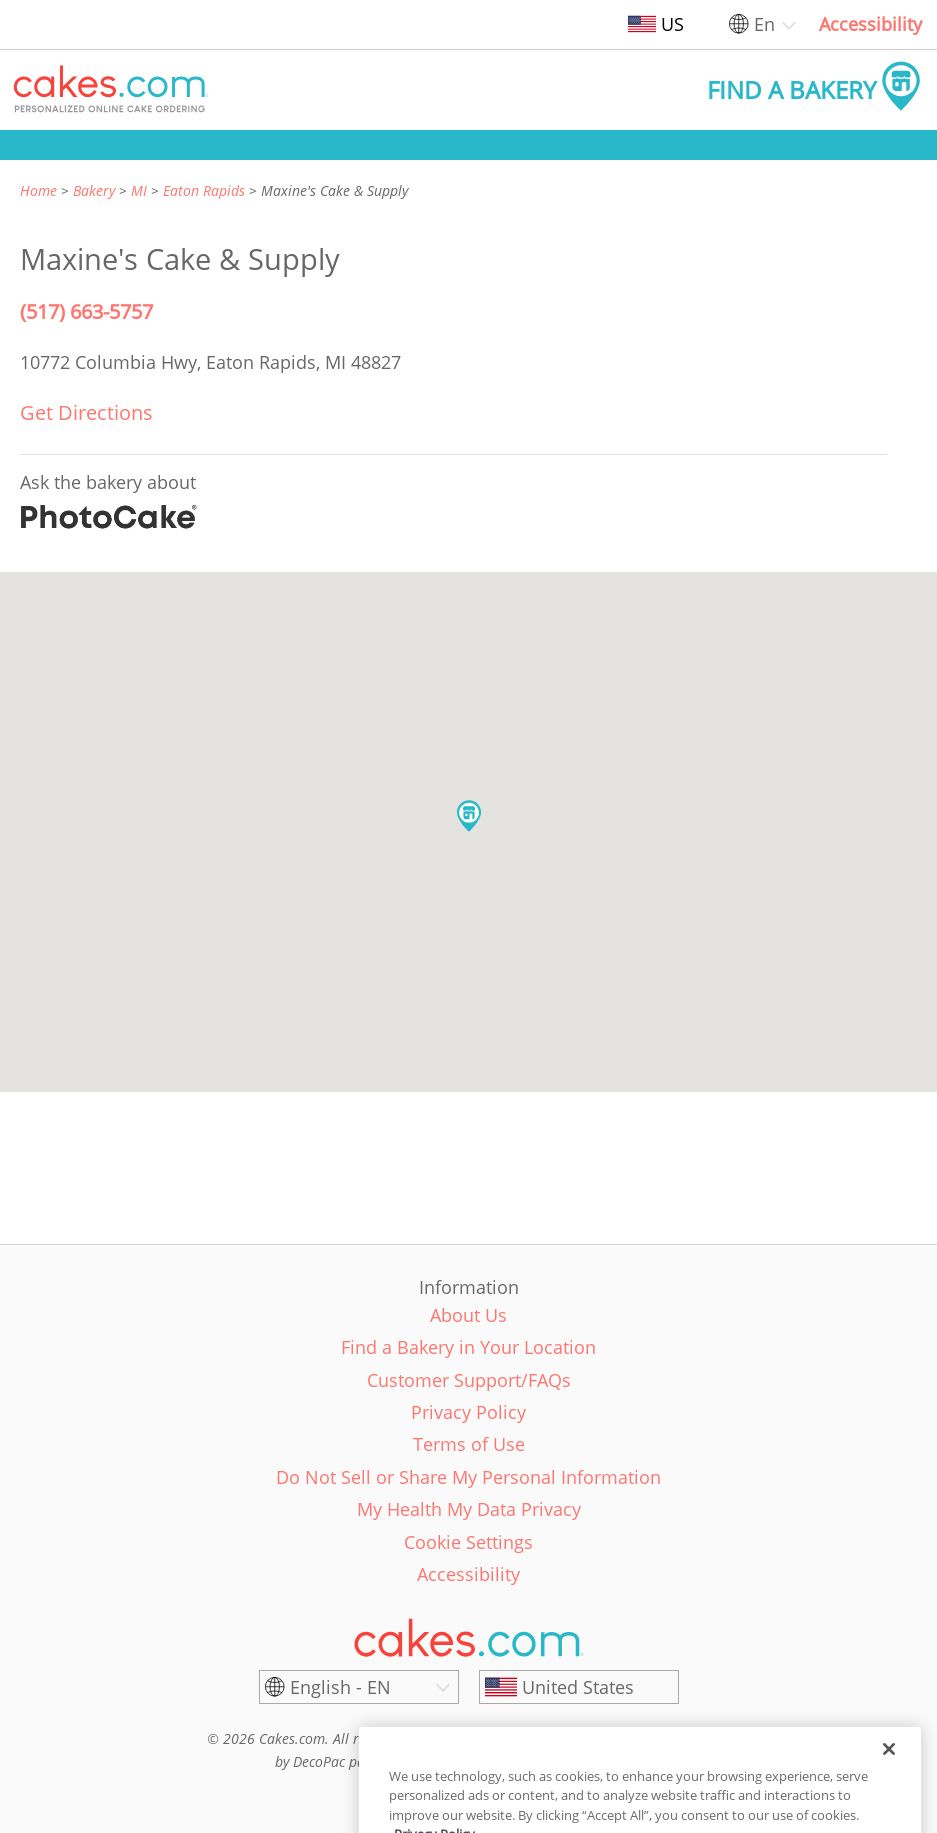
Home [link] (38, 190)
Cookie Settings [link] (468, 1542)
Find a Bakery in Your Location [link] (468, 1347)
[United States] (579, 1687)
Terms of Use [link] (469, 1444)
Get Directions (86, 412)
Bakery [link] (94, 190)
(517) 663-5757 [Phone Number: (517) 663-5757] (86, 311)
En (764, 24)
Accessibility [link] (870, 24)
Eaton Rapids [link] (204, 190)
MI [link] (139, 190)
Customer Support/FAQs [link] (469, 1380)
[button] (111, 90)
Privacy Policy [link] (468, 1412)
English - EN (340, 1687)
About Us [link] (468, 1315)
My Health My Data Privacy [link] (469, 1509)
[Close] (889, 1776)
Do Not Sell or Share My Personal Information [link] (468, 1477)
